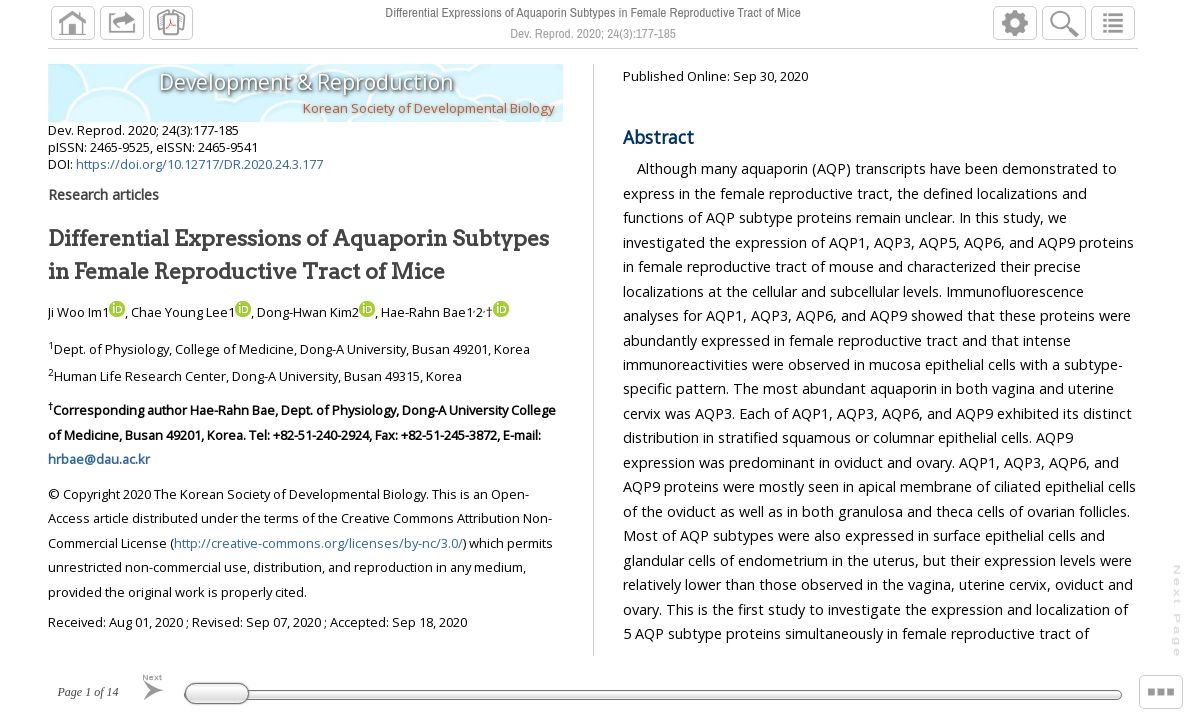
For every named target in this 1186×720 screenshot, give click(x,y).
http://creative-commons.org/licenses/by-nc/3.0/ (318, 543)
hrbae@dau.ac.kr (99, 459)
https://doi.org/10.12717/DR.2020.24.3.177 (199, 164)
